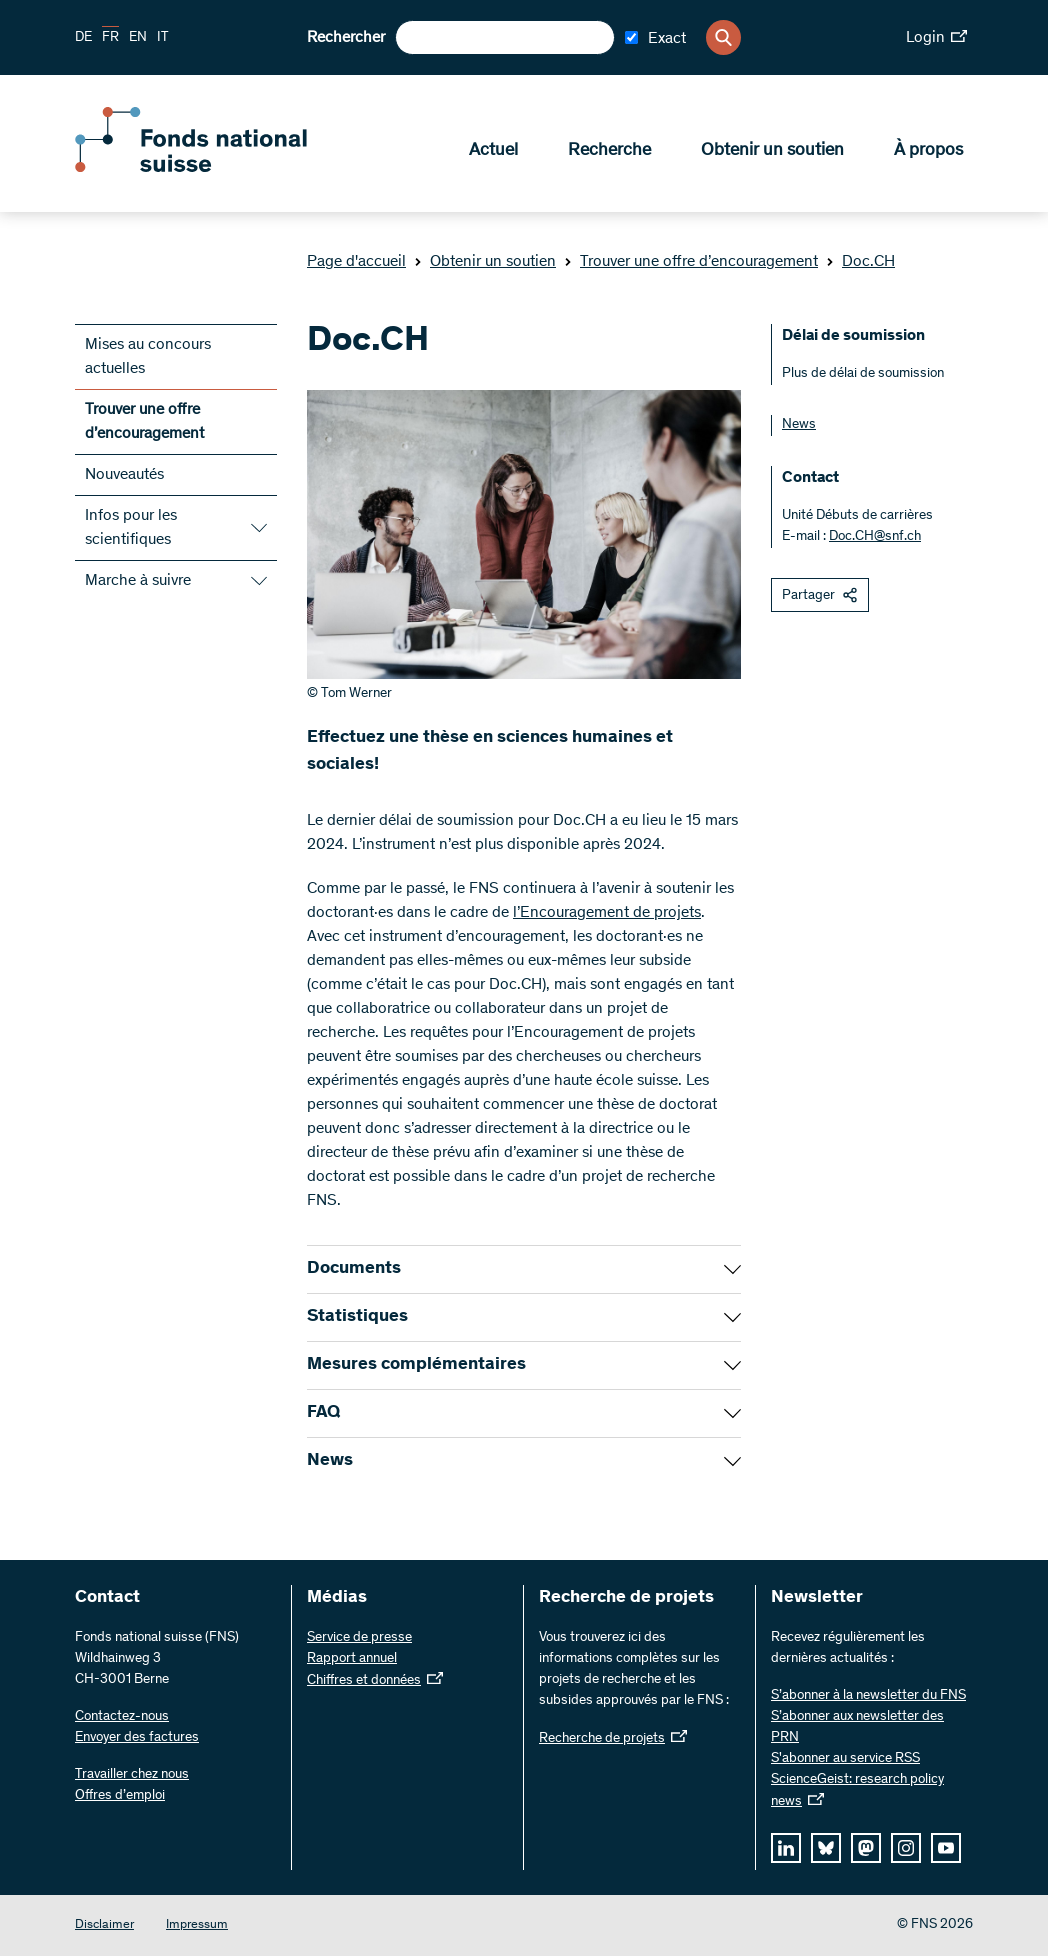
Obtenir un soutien (772, 151)
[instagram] (906, 1848)
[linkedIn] (786, 1848)
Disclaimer (104, 1925)
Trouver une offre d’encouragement (691, 262)
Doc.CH (860, 262)
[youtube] (946, 1848)
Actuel (493, 151)
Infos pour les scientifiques (131, 528)
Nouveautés (124, 475)
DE (83, 38)
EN (138, 38)
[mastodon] (866, 1848)
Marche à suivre (138, 581)
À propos (928, 151)
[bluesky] (826, 1848)
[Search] (723, 37)
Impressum (197, 1925)
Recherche (609, 151)
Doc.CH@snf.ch (875, 537)
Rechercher (346, 38)
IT (163, 38)
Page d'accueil (356, 262)
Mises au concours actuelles (148, 357)
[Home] (220, 168)
